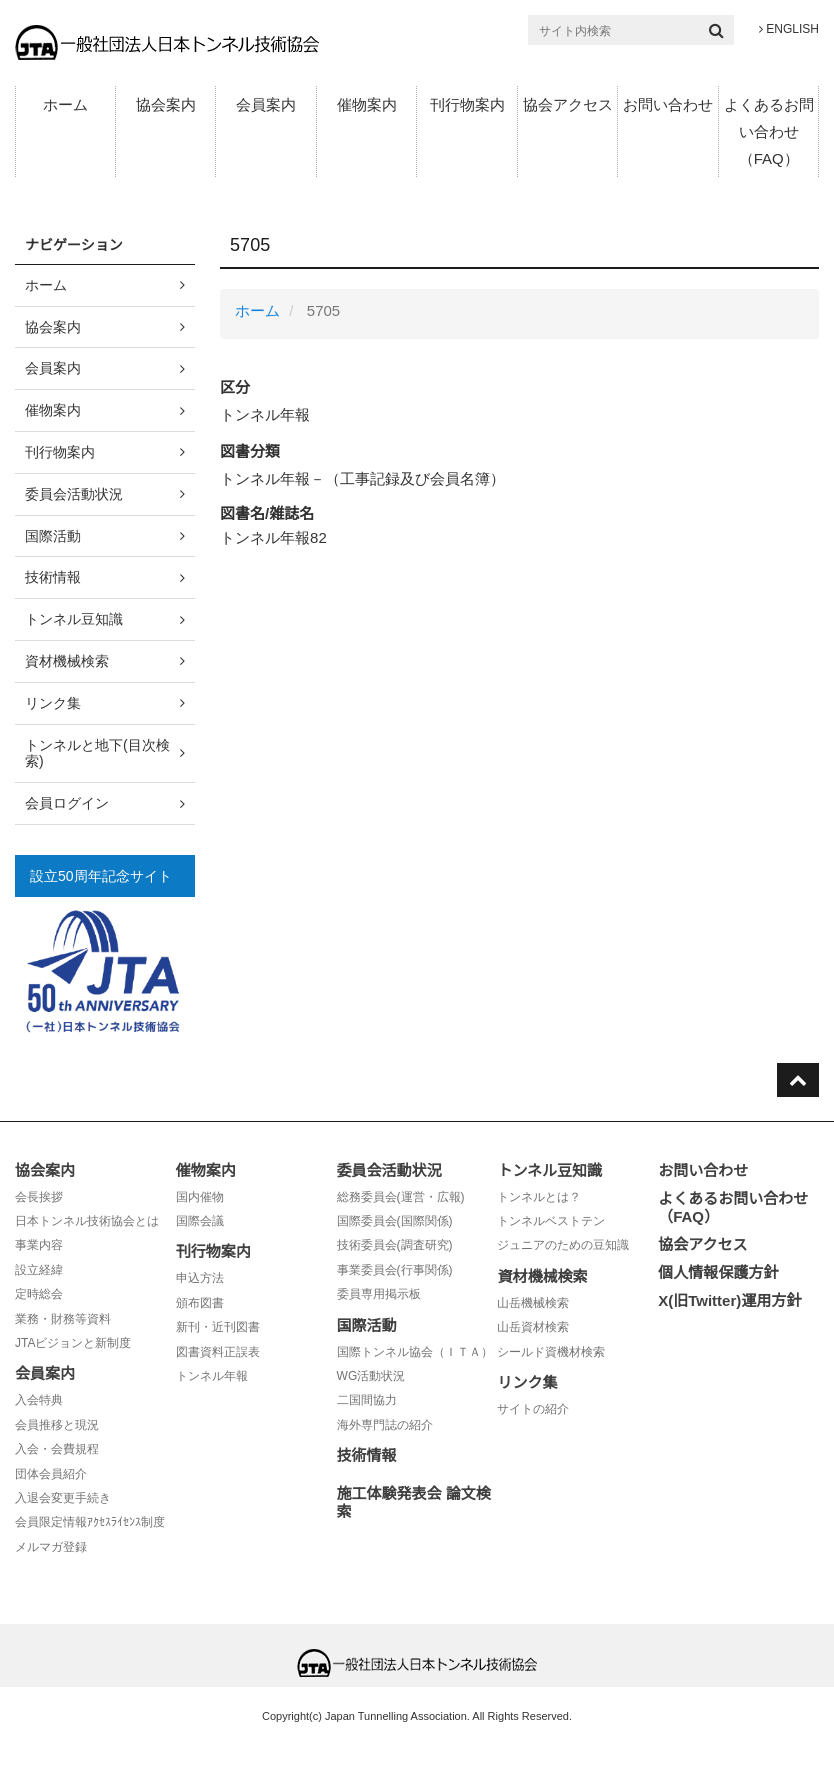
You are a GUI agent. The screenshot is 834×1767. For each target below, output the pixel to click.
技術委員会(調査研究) (395, 1245)
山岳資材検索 (533, 1327)
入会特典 (39, 1400)
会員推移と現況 (57, 1425)
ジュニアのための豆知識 (563, 1245)
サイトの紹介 (533, 1409)
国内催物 (200, 1197)
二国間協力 (367, 1400)
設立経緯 (39, 1270)
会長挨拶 (39, 1197)
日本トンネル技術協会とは (87, 1221)
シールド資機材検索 (551, 1352)
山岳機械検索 (533, 1303)
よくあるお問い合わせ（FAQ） (769, 131)
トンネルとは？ (539, 1197)
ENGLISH (789, 29)
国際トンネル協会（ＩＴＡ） (415, 1352)
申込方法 (200, 1278)
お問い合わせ (668, 104)
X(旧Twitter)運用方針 (729, 1300)
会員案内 (266, 104)
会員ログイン (67, 803)
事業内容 (39, 1245)
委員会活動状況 (74, 494)
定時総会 (39, 1294)
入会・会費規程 (57, 1449)
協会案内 (166, 104)
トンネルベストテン (551, 1221)
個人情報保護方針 (718, 1272)
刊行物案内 (467, 104)
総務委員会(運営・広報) (401, 1197)
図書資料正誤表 (218, 1352)
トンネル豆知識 (74, 619)
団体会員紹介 (51, 1474)
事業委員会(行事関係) (395, 1270)
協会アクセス (568, 104)
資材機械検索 (67, 661)
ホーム (65, 104)
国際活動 (53, 536)
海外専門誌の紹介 (385, 1425)
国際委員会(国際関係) (395, 1221)
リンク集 (53, 703)
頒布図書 (200, 1303)
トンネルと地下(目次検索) (97, 753)
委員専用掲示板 (379, 1294)
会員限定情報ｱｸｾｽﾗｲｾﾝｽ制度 (90, 1522)
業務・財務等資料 (63, 1319)
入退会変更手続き (63, 1498)
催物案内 (367, 104)
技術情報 (53, 577)
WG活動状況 (371, 1376)
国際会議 (200, 1221)
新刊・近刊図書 (218, 1327)
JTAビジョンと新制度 (73, 1343)
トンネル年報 (212, 1376)
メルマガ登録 (51, 1547)
